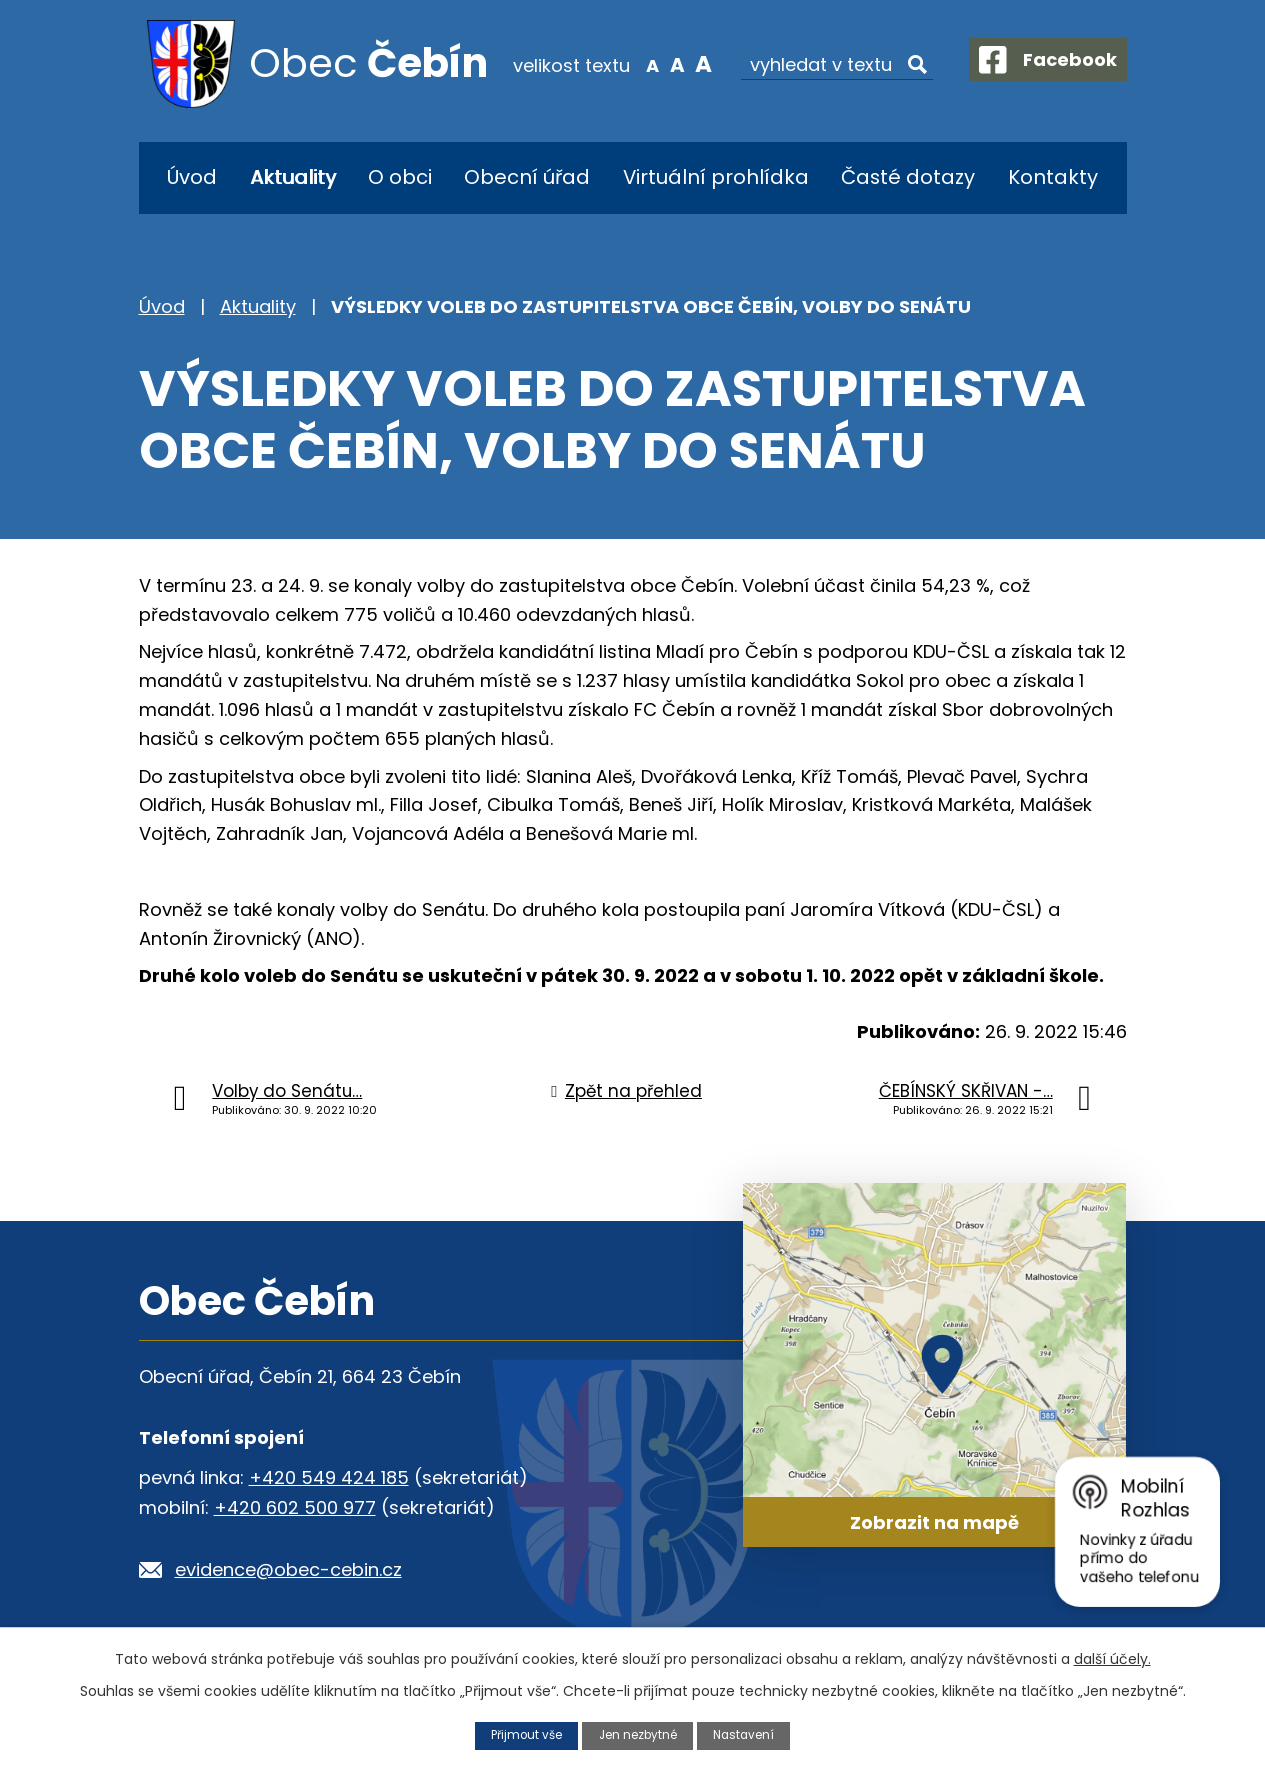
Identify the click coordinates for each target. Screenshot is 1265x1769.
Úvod (192, 177)
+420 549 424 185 (329, 1477)
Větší (685, 64)
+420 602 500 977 (295, 1507)
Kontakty (1053, 177)
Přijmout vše (520, 1734)
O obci (400, 177)
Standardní (660, 64)
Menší (634, 64)
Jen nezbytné (638, 1734)
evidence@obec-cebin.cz (288, 1569)
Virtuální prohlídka (716, 177)
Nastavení (751, 1734)
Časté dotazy (908, 177)
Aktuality (293, 177)
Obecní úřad (527, 177)
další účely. (1112, 1658)
